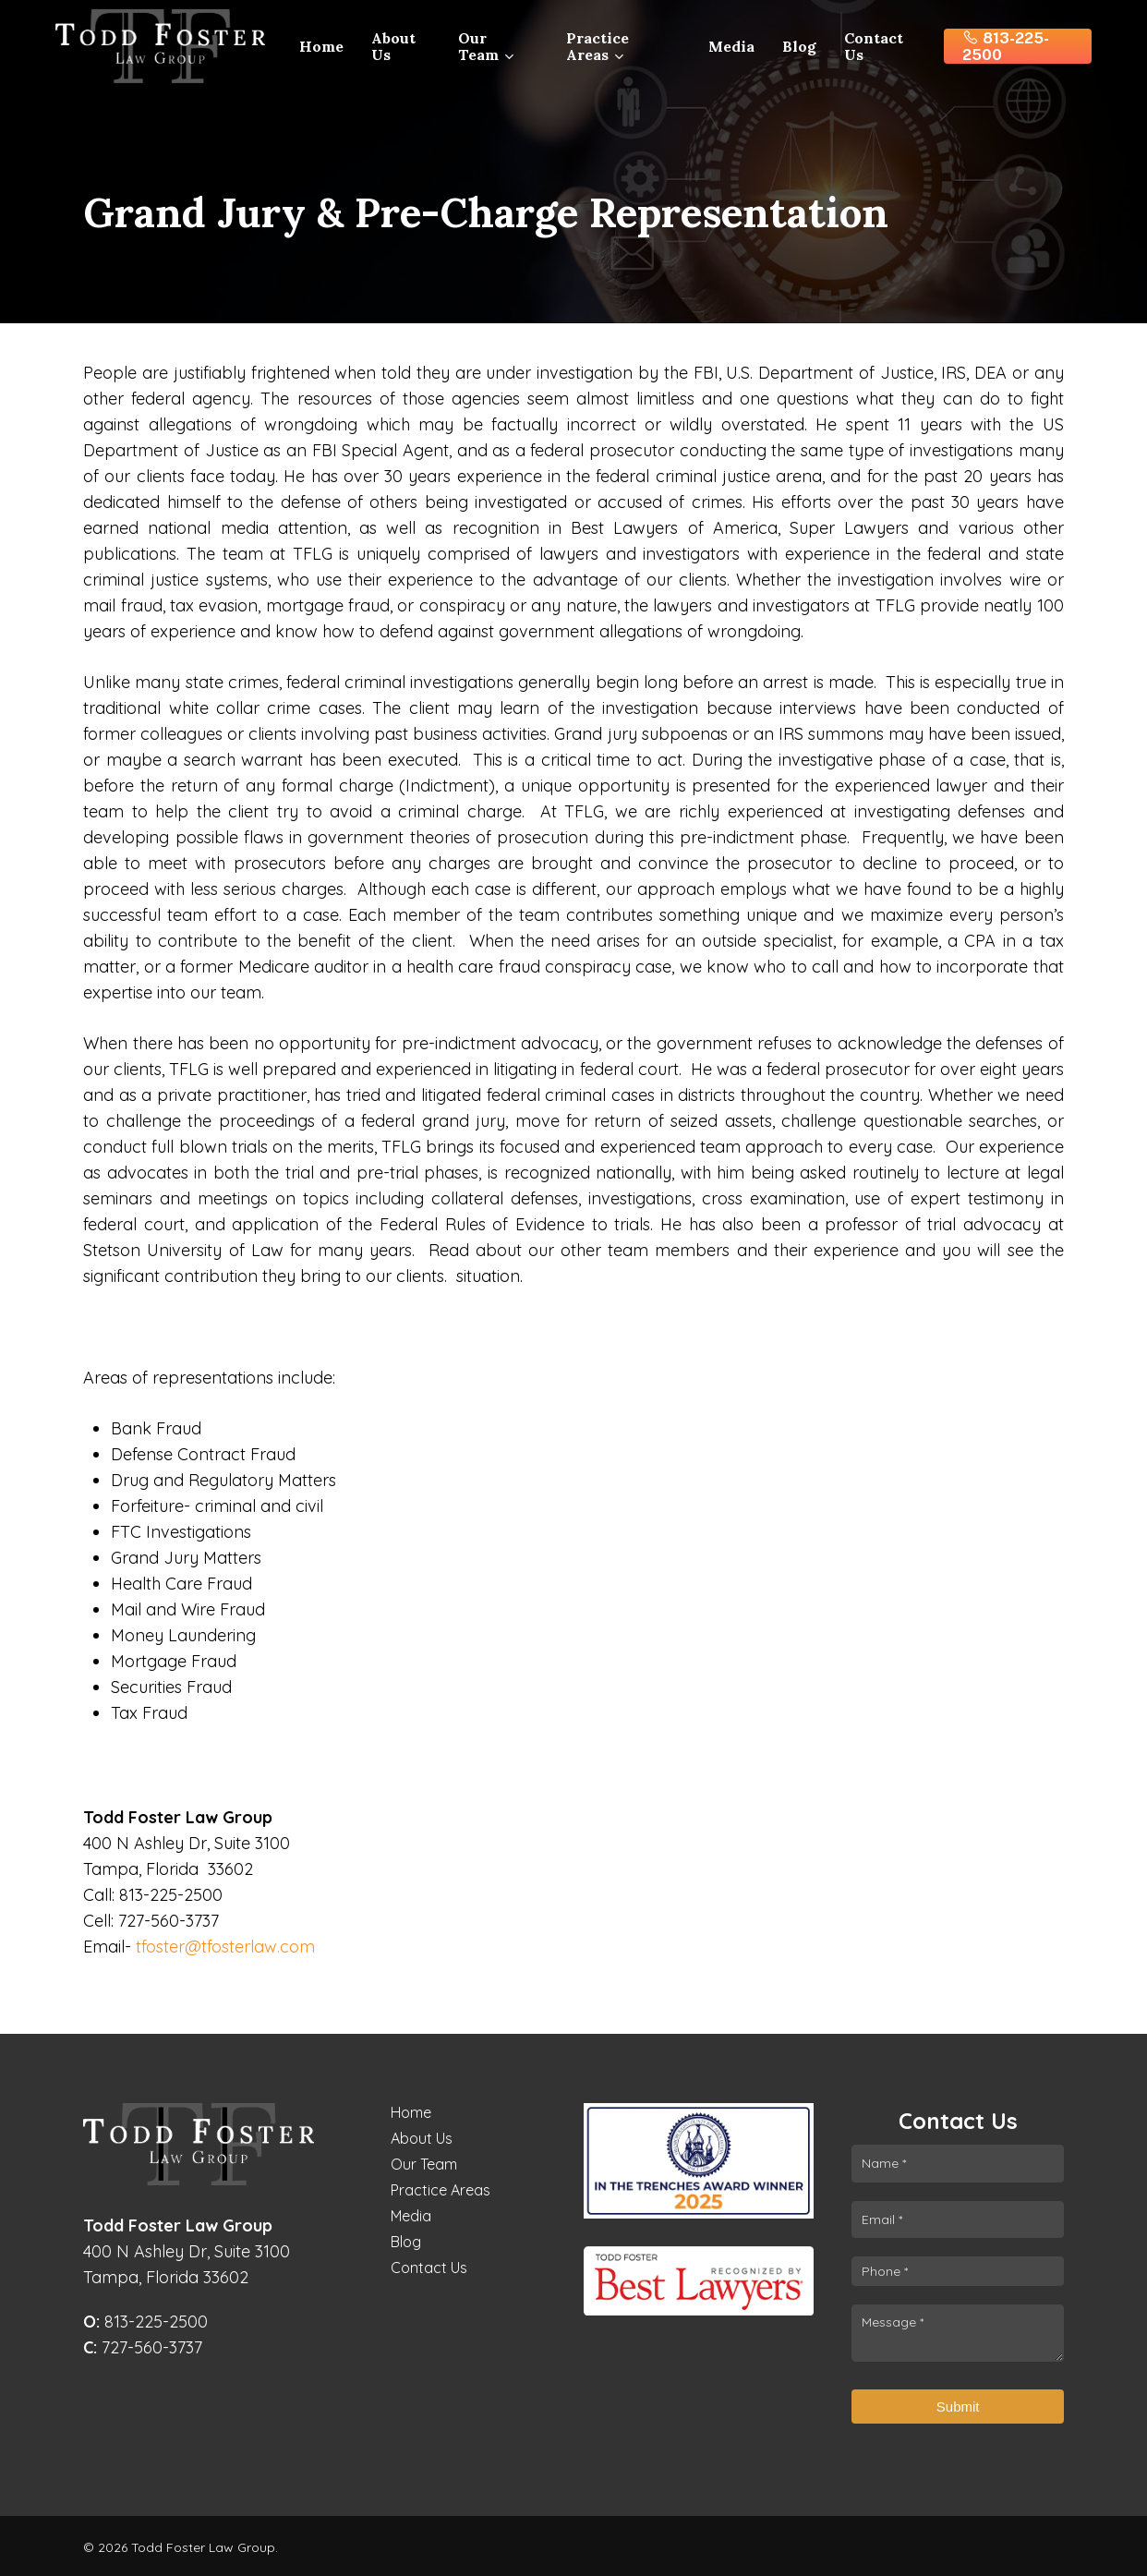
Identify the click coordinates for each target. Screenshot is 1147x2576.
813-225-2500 (145, 2321)
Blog (406, 2241)
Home (411, 2112)
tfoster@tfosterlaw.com (225, 1946)
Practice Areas (440, 2190)
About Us (422, 2138)
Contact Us (429, 2267)
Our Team (424, 2164)
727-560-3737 (142, 2347)
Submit (958, 2406)
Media (411, 2216)
